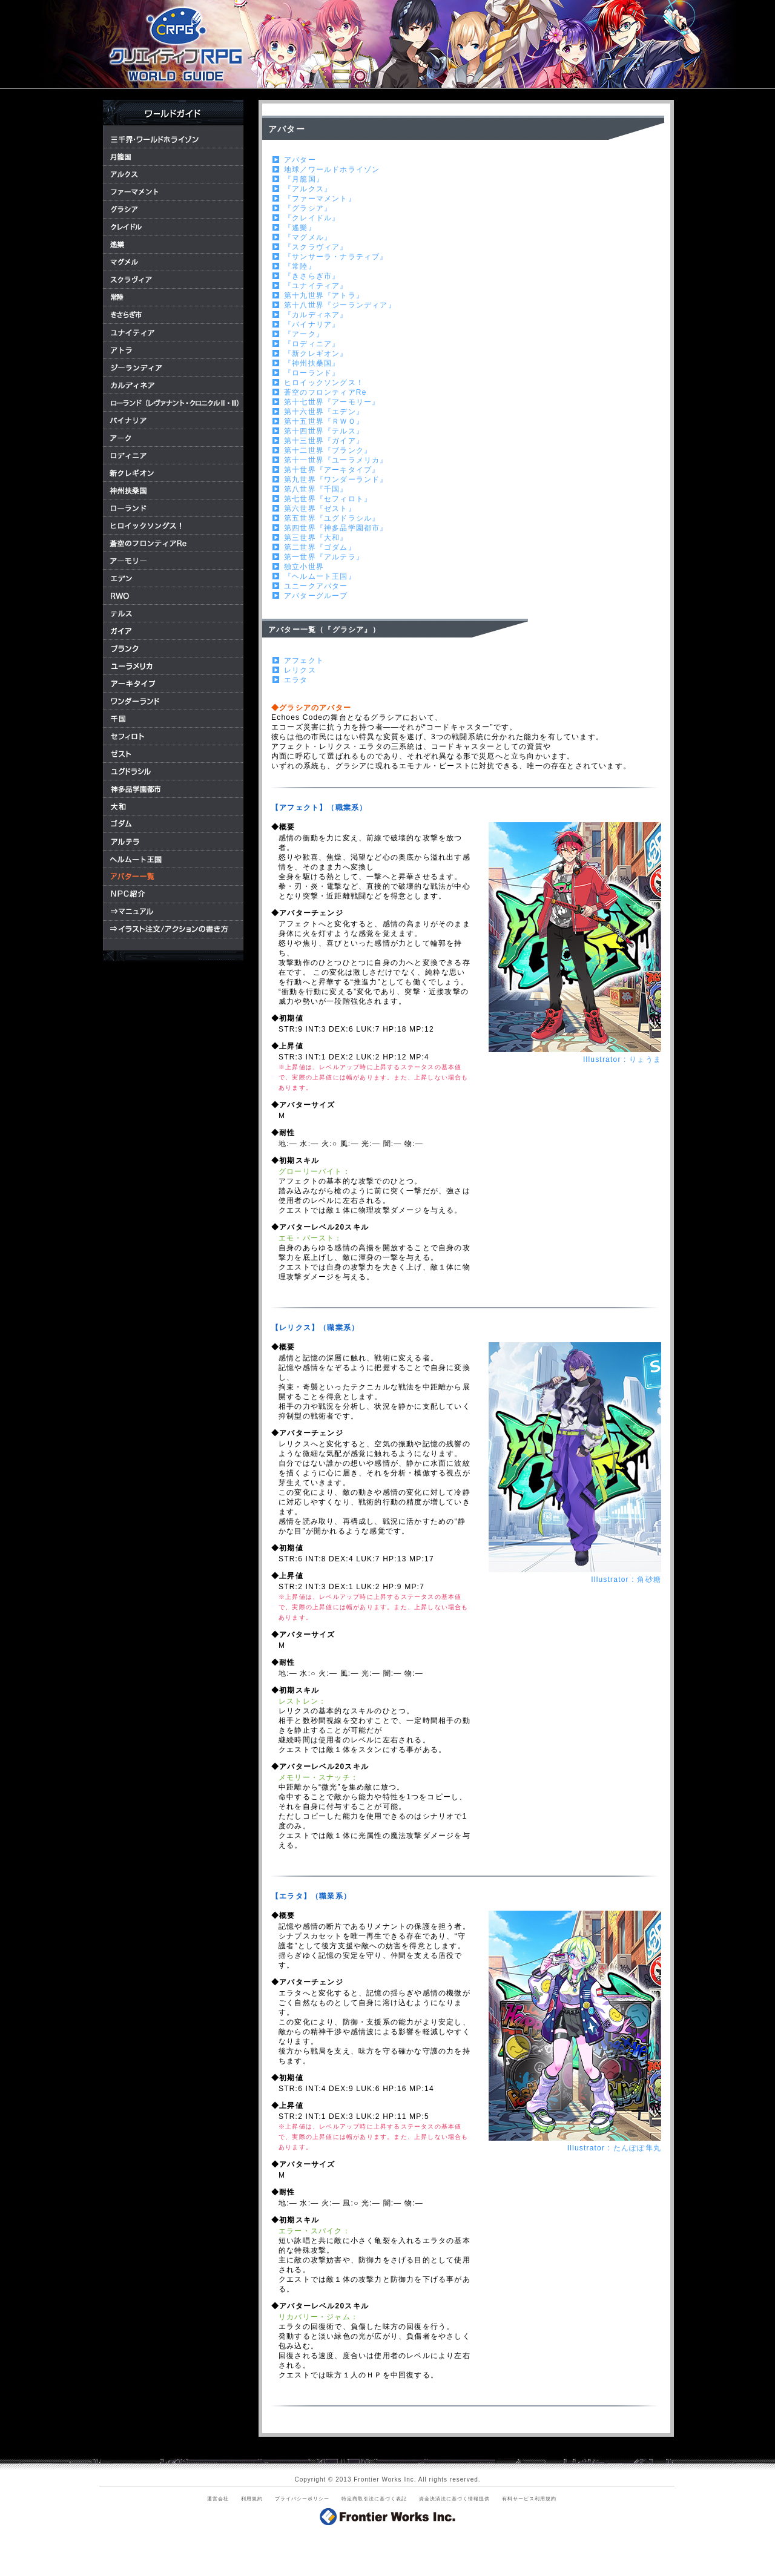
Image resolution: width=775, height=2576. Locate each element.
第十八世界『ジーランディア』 (340, 305)
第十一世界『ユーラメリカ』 (336, 460)
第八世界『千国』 (316, 489)
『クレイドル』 (312, 218)
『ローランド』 (312, 373)
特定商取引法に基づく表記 (374, 2498)
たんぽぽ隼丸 (637, 2148)
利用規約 (252, 2498)
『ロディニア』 (312, 344)
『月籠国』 (304, 179)
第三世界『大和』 (316, 537)
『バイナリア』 (312, 324)
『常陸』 (300, 266)
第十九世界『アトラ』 (324, 295)
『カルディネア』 (316, 315)
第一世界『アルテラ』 (324, 557)
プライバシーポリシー (302, 2498)
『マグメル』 (308, 237)
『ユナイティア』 (316, 286)
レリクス (300, 670)
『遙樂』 (300, 227)
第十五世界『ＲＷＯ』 (324, 421)
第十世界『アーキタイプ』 (332, 470)
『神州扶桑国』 (312, 363)
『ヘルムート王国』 (320, 576)
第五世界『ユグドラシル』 (332, 518)
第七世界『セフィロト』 (328, 499)
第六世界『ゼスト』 (320, 508)
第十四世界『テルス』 (324, 431)
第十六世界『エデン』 (324, 411)
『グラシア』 (308, 208)
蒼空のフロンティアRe (325, 392)
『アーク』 (304, 334)
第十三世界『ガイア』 (324, 440)
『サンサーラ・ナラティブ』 (336, 256)
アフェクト (304, 660)
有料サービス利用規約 (529, 2498)
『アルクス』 (308, 189)
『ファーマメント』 (320, 198)
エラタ (296, 680)
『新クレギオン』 (316, 353)
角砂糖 (649, 1579)
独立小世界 (304, 566)
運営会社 (218, 2498)
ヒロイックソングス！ (324, 382)
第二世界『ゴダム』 (320, 547)
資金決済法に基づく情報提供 (454, 2498)
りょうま (645, 1059)
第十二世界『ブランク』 (328, 450)
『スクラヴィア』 (316, 247)
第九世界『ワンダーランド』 (336, 479)
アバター (300, 160)
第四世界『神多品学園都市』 (336, 528)
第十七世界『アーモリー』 (332, 402)
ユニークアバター (316, 586)
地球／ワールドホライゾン (332, 169)
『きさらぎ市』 (312, 276)
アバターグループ (316, 595)
